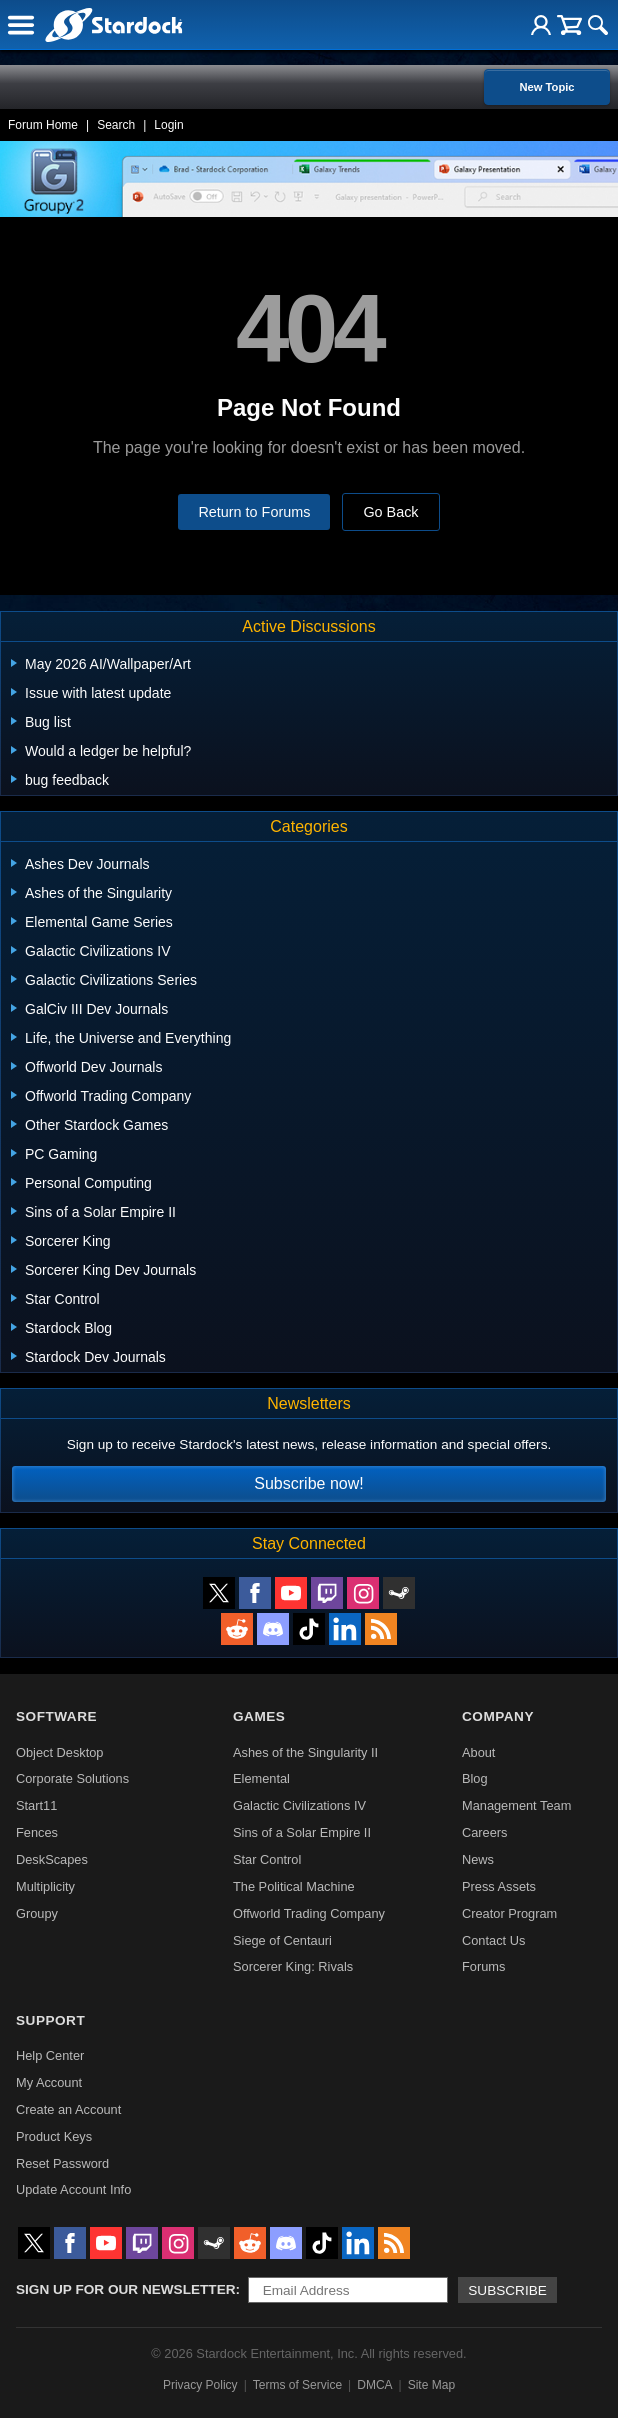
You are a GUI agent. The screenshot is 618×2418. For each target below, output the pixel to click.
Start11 (36, 1805)
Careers (485, 1832)
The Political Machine (294, 1886)
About (478, 1752)
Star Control (267, 1859)
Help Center (50, 2055)
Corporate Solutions (72, 1778)
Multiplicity (45, 1886)
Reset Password (62, 2163)
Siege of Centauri (282, 1940)
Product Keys (54, 2136)
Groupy (37, 1913)
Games (259, 1716)
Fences (37, 1832)
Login (168, 125)
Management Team (516, 1805)
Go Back (390, 512)
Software (56, 1716)
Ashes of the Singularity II (305, 1752)
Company (498, 1716)
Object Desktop (60, 1752)
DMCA (374, 2385)
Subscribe (507, 2290)
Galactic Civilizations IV (299, 1805)
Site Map (431, 2385)
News (478, 1859)
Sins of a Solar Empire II (302, 1832)
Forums (483, 1966)
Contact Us (493, 1940)
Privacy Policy (200, 2385)
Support (50, 2020)
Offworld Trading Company (309, 1913)
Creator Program (509, 1913)
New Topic (546, 87)
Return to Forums (254, 512)
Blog (475, 1778)
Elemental (261, 1778)
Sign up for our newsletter (126, 2289)
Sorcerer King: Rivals (293, 1966)
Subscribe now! (308, 1483)
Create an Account (68, 2109)
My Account (49, 2082)
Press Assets (499, 1886)
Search (116, 125)
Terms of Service (297, 2385)
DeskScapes (52, 1859)
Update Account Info (73, 2189)
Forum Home (43, 125)
